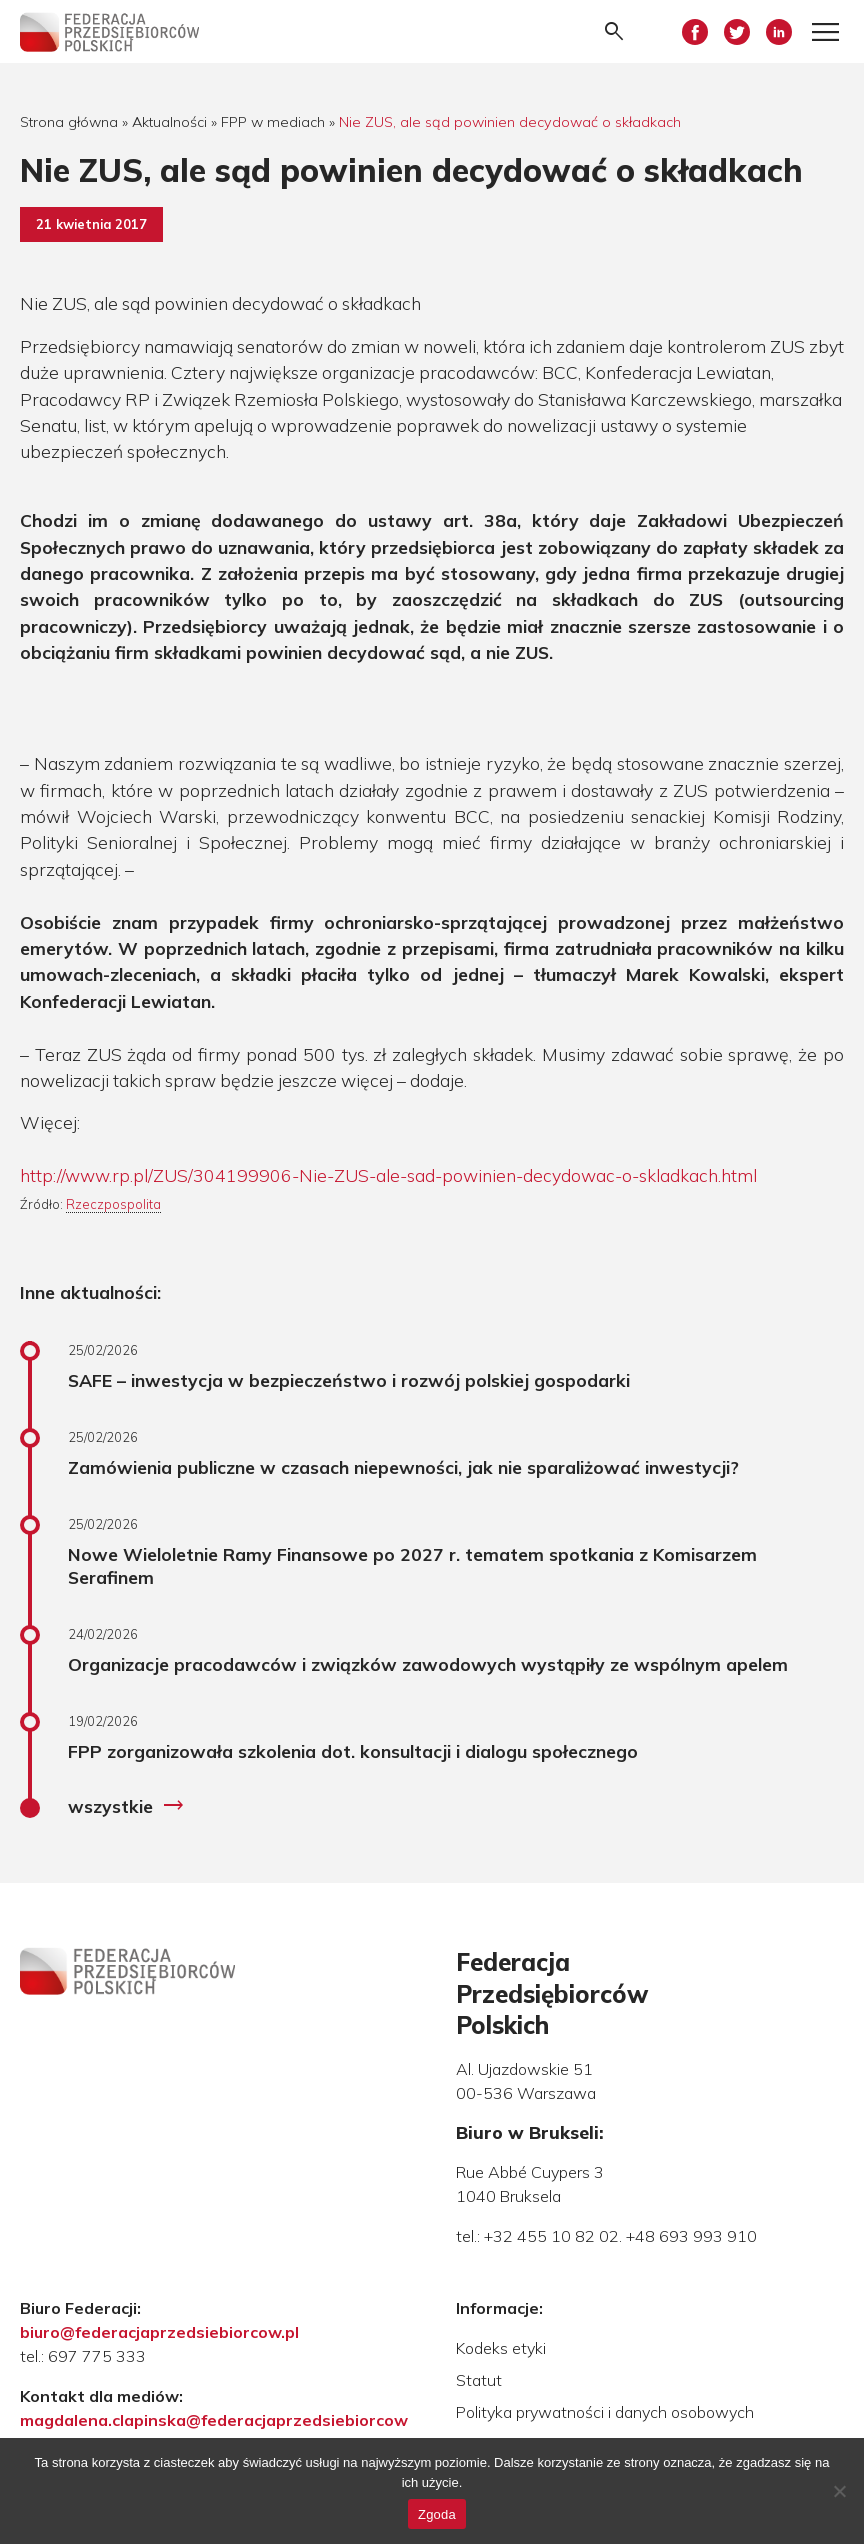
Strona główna (69, 122)
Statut (479, 2380)
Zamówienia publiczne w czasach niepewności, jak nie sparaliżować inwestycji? (403, 1467)
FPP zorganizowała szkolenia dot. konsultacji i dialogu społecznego (353, 1751)
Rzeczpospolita (113, 1204)
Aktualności (169, 122)
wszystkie (126, 1806)
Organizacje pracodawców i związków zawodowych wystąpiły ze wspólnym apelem (428, 1664)
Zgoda (437, 2514)
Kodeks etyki (501, 2348)
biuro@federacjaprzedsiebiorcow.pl (159, 2332)
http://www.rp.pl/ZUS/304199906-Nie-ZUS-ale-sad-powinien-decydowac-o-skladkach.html (388, 1175)
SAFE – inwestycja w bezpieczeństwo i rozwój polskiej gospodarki (349, 1380)
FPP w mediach (273, 122)
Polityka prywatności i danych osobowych (605, 2412)
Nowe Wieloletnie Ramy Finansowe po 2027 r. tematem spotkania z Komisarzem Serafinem (412, 1565)
